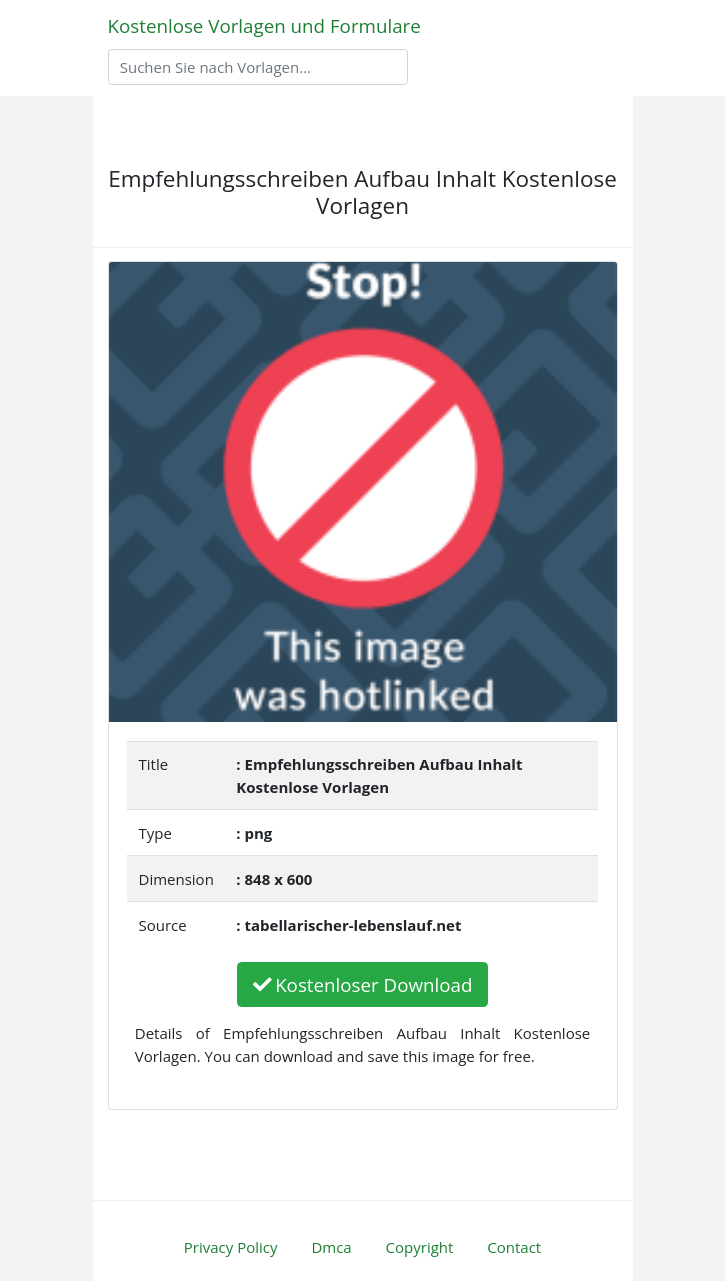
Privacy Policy (231, 1247)
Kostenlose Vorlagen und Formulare (264, 25)
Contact (514, 1247)
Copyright (420, 1247)
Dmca (331, 1247)
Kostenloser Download (363, 984)
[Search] (258, 67)
